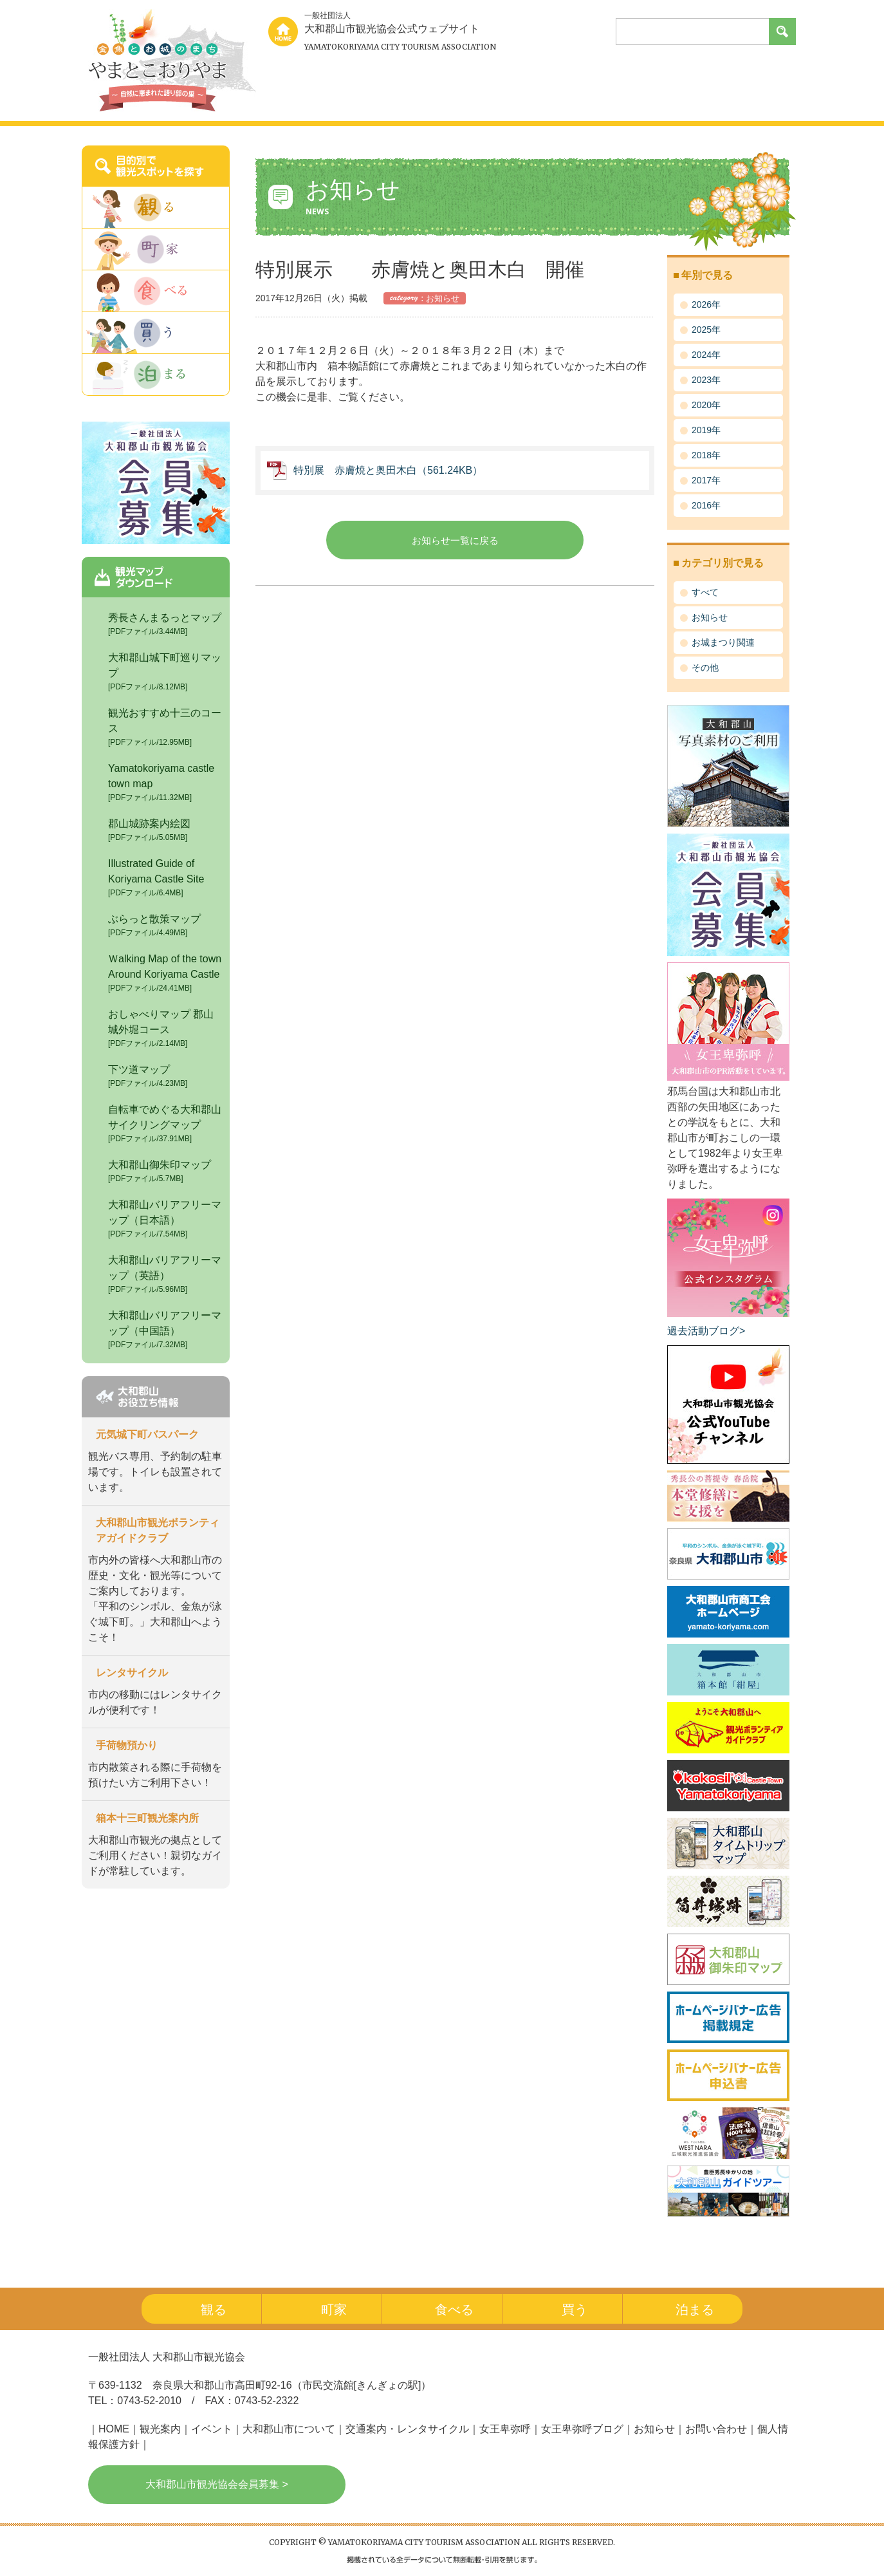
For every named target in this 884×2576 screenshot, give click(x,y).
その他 (705, 667)
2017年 (706, 480)
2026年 (706, 304)
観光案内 (160, 2428)
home (283, 31)
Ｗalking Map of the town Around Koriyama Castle (165, 973)
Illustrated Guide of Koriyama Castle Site (165, 878)
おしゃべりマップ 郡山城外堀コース (165, 1029)
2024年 (706, 355)
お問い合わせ (716, 2428)
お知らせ (710, 617)
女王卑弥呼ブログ (582, 2428)
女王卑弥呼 (505, 2428)
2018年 (706, 455)
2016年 (706, 505)
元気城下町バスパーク (147, 1434)
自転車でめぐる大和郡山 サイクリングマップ (170, 1124)
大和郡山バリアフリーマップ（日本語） (165, 1219)
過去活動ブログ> (706, 1330)
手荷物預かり (127, 1745)
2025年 (706, 329)
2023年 (706, 380)
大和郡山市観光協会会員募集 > (216, 2484)
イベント (211, 2428)
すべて (705, 592)
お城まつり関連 (723, 642)
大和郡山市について (289, 2428)
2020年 (706, 405)
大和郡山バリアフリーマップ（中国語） (165, 1330)
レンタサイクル (132, 1672)
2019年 (706, 430)
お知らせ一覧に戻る (455, 540)
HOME (113, 2428)
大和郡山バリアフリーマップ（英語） (165, 1275)
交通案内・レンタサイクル (407, 2428)
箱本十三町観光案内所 (147, 1818)
